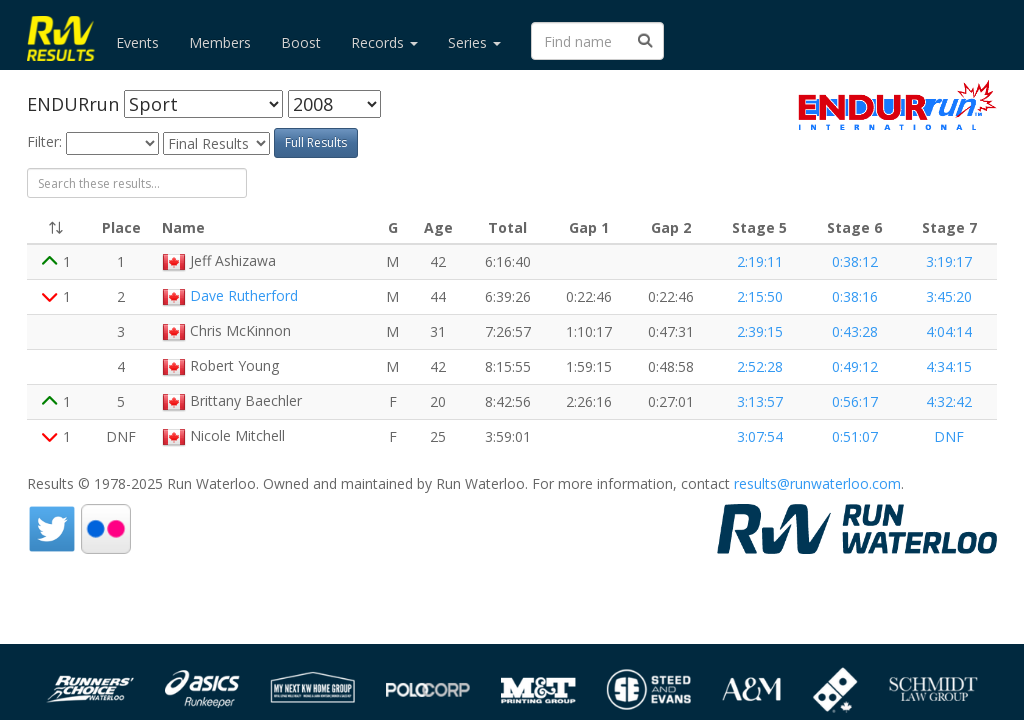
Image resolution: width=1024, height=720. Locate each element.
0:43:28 (855, 331)
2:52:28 (760, 366)
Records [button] (384, 42)
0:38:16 (855, 296)
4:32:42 (949, 401)
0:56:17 (855, 401)
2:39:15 (760, 331)
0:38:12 (855, 261)
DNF (949, 436)
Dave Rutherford (244, 295)
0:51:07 (855, 436)
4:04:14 (949, 331)
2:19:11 (760, 261)
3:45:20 (949, 296)
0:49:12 (855, 366)
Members (220, 42)
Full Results (316, 142)
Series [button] (474, 42)
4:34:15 (949, 366)
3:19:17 (949, 261)
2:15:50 (760, 296)
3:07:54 (760, 436)
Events (137, 42)
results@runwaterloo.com (817, 483)
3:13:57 (760, 401)
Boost (301, 42)
